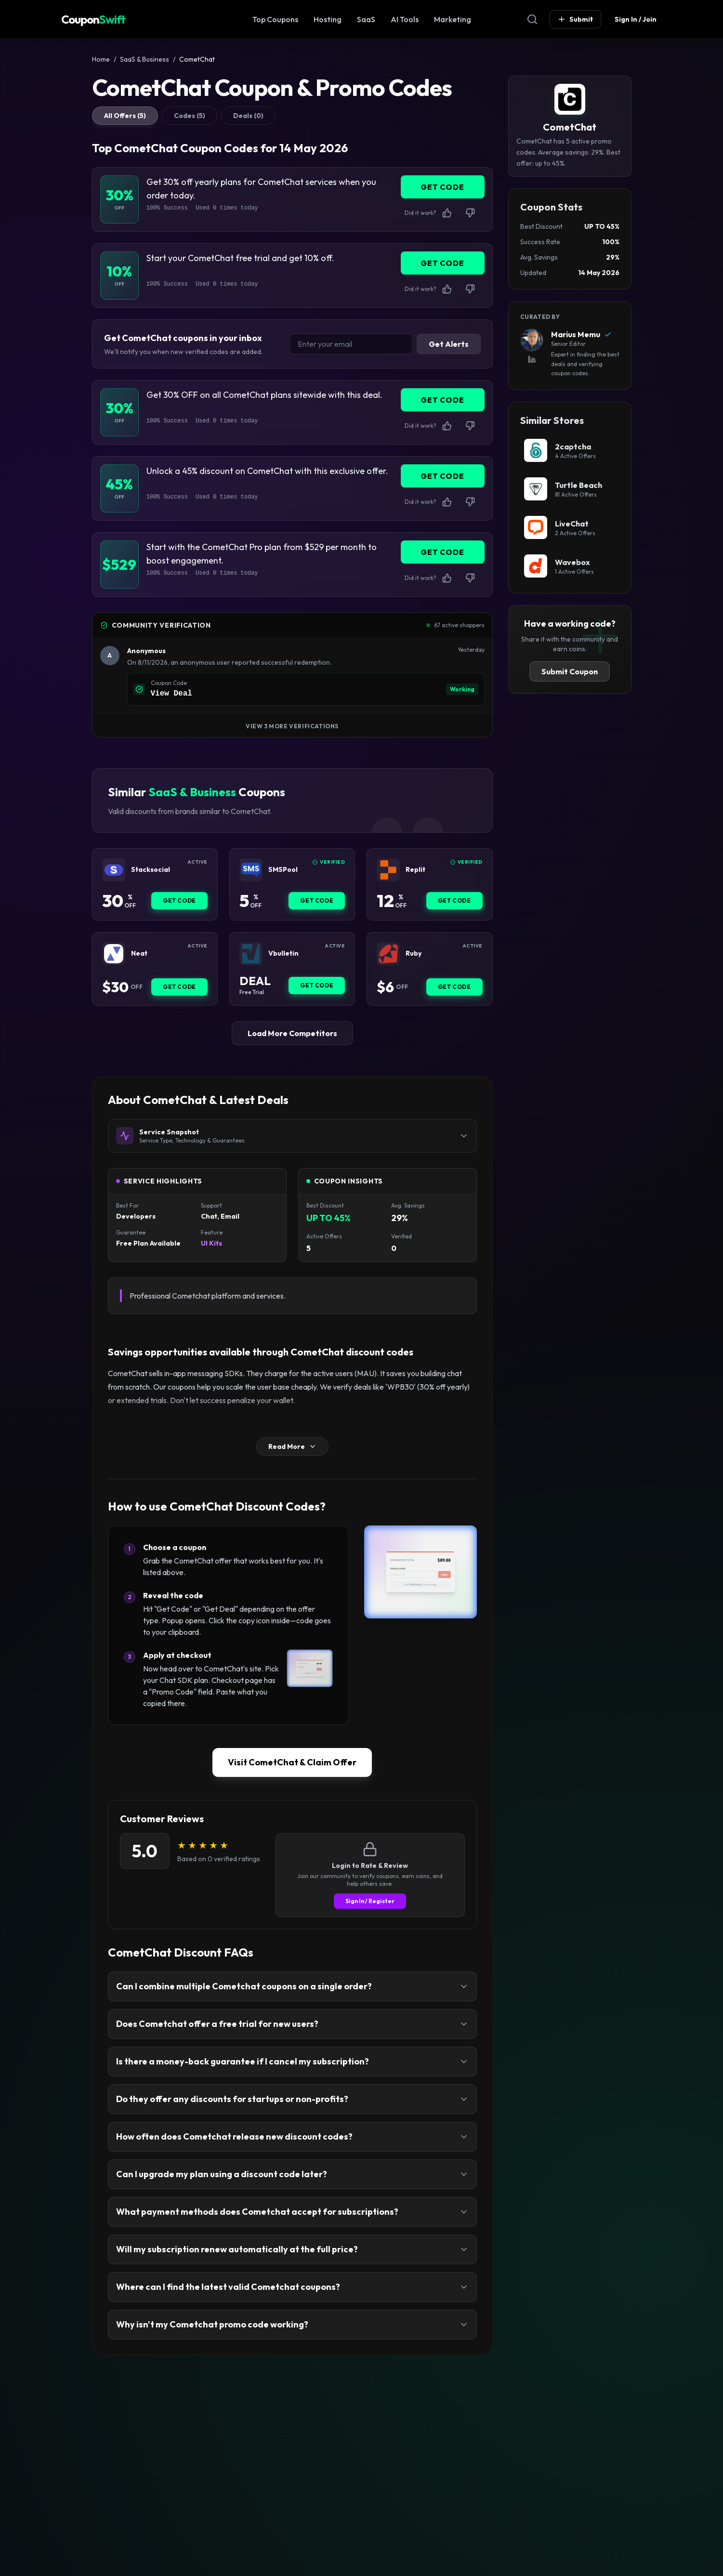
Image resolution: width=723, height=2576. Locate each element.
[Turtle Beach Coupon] (569, 488)
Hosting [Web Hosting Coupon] (328, 19)
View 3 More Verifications (292, 726)
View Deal (171, 693)
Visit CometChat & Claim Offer (292, 1762)
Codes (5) (189, 115)
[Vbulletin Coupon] (251, 953)
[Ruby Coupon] (388, 953)
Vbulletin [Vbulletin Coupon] (283, 953)
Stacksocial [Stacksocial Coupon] (150, 870)
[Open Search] (532, 19)
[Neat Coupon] (113, 953)
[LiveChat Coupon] (569, 527)
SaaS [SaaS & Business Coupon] (366, 19)
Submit (575, 19)
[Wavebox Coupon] (569, 566)
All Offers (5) (125, 115)
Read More (292, 1446)
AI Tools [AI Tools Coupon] (405, 19)
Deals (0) (248, 115)
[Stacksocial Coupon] (113, 869)
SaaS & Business (144, 59)
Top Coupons (275, 19)
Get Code (179, 900)
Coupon (93, 19)
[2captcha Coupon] (569, 450)
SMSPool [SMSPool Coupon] (283, 870)
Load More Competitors (292, 1033)
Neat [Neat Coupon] (139, 953)
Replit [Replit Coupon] (415, 870)
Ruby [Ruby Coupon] (413, 953)
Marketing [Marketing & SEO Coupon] (452, 19)
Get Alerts (449, 344)
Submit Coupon (569, 671)
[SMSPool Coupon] (251, 869)
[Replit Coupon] (388, 869)
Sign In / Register (369, 1901)
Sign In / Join (636, 19)
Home (101, 59)
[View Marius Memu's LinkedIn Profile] (532, 359)
